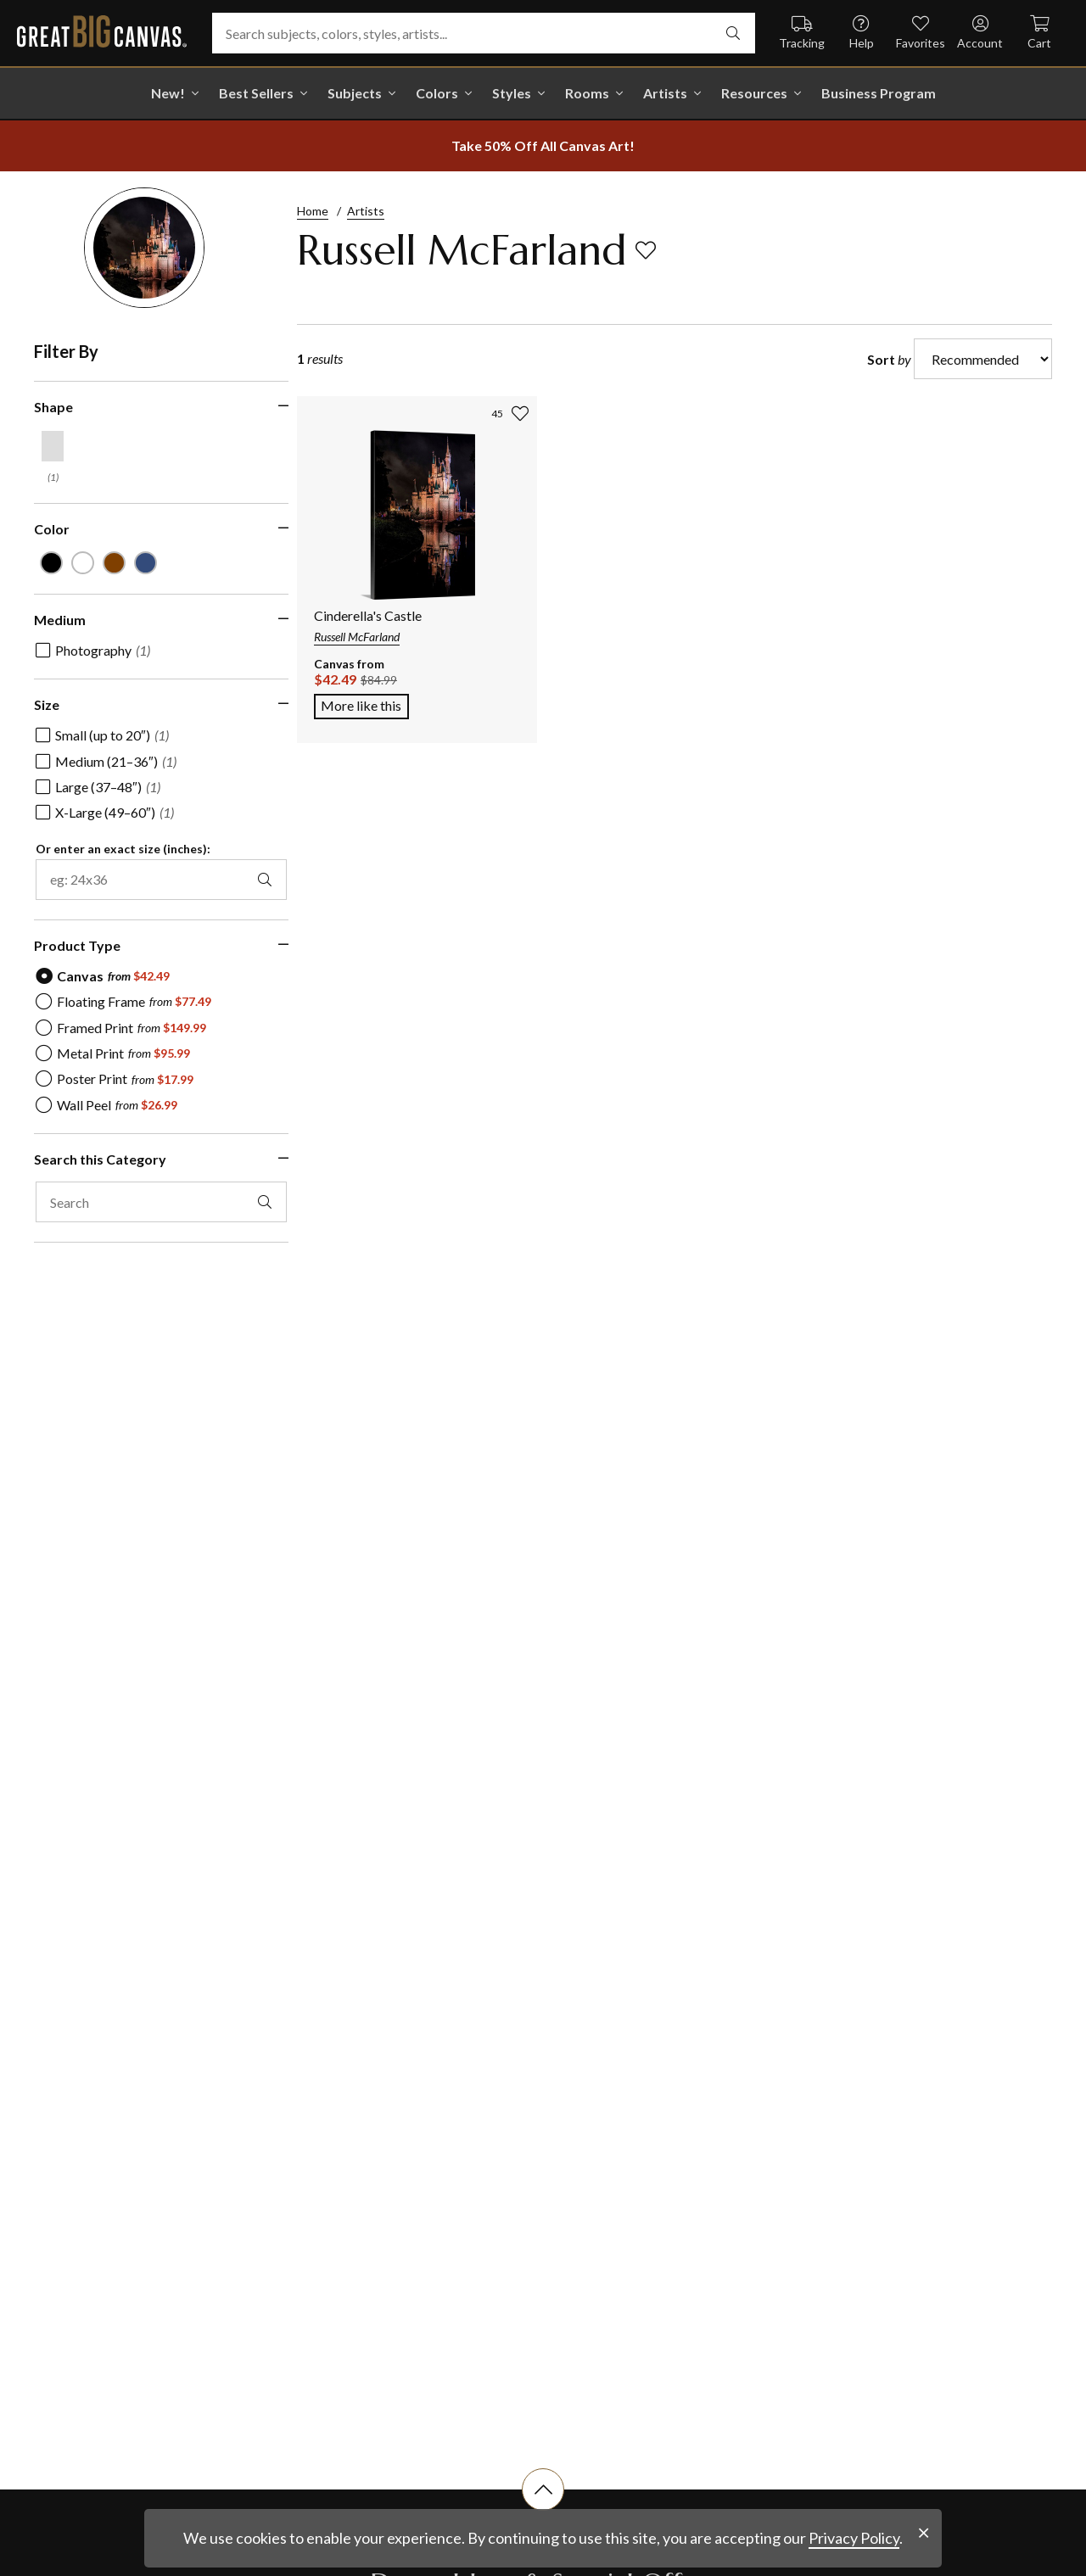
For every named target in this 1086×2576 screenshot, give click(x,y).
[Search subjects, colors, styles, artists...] (483, 33)
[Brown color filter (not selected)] (109, 562)
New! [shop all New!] (168, 93)
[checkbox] (93, 648)
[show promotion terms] (543, 146)
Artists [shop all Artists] (665, 93)
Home (312, 211)
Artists (365, 211)
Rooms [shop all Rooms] (587, 93)
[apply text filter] (247, 1199)
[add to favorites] (645, 250)
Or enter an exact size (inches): (123, 846)
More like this (364, 704)
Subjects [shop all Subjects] (354, 93)
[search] (733, 33)
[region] (161, 816)
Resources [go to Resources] (754, 93)
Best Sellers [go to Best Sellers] (256, 93)
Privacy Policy (854, 2538)
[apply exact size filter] (247, 877)
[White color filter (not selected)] (80, 562)
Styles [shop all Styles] (511, 93)
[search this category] (153, 1200)
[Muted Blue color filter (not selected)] (138, 562)
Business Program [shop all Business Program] (878, 93)
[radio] (103, 973)
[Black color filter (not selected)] (50, 562)
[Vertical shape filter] (52, 446)
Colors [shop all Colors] (437, 93)
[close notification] (923, 2533)
